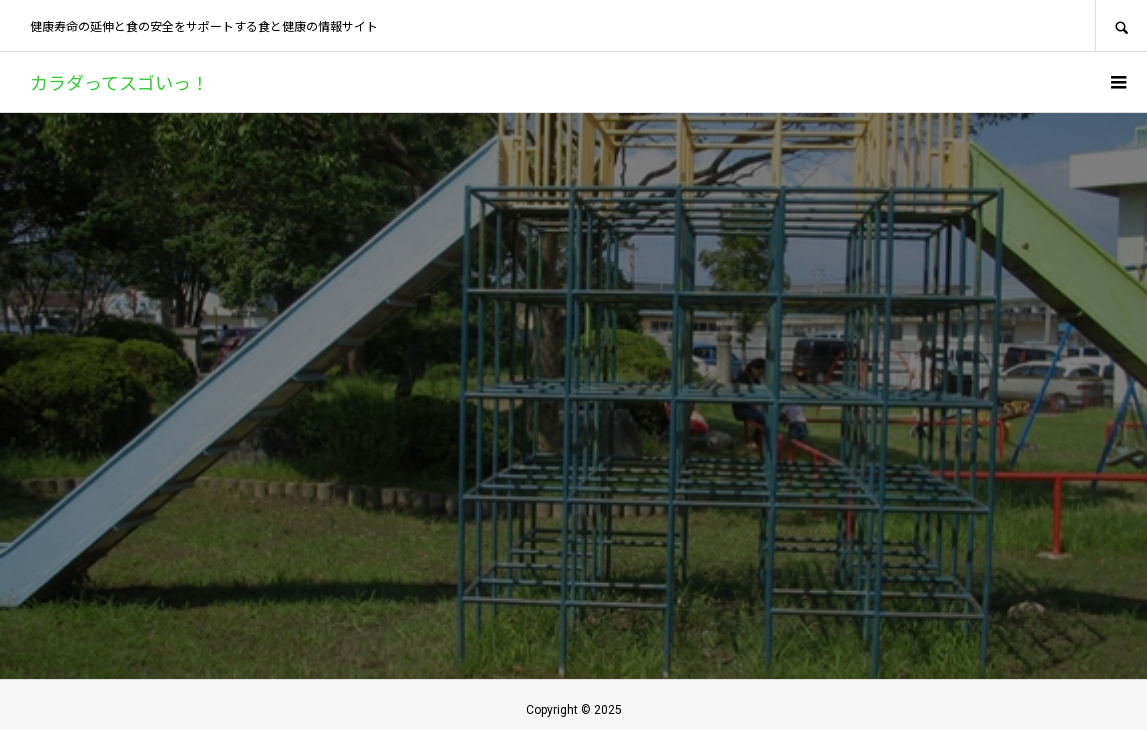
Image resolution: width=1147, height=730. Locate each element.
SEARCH (1121, 25)
